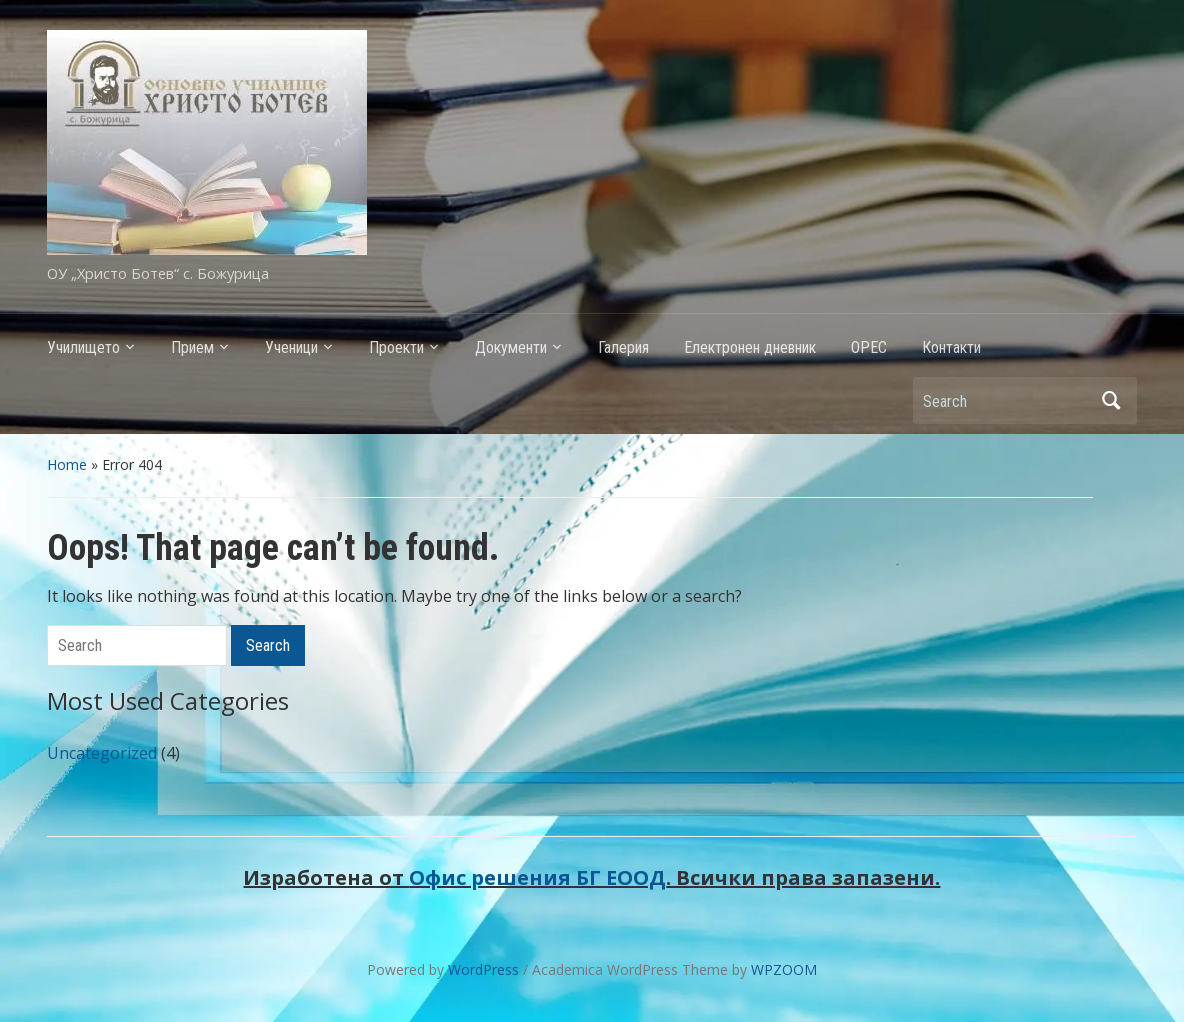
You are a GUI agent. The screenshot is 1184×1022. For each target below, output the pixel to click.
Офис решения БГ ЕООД (537, 877)
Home (67, 464)
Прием (192, 347)
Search (1112, 400)
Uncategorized (102, 753)
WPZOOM (784, 969)
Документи (511, 347)
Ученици (291, 347)
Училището (83, 347)
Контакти (951, 347)
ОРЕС (869, 347)
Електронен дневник (750, 347)
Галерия (623, 347)
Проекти (396, 347)
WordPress (483, 969)
